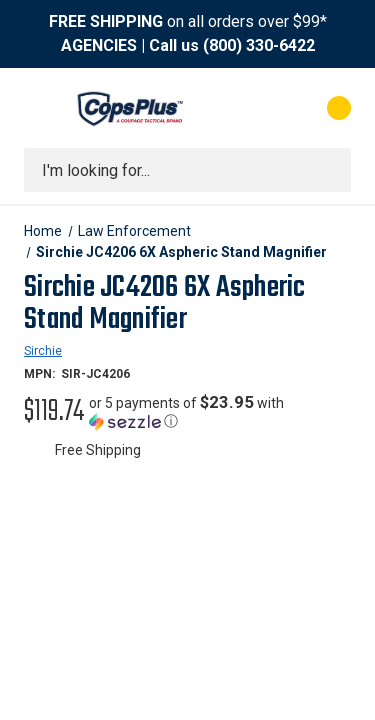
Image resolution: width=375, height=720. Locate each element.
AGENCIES (99, 45)
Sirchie (43, 351)
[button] (220, 412)
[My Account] (258, 108)
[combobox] (187, 170)
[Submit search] (329, 170)
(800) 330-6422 (259, 45)
